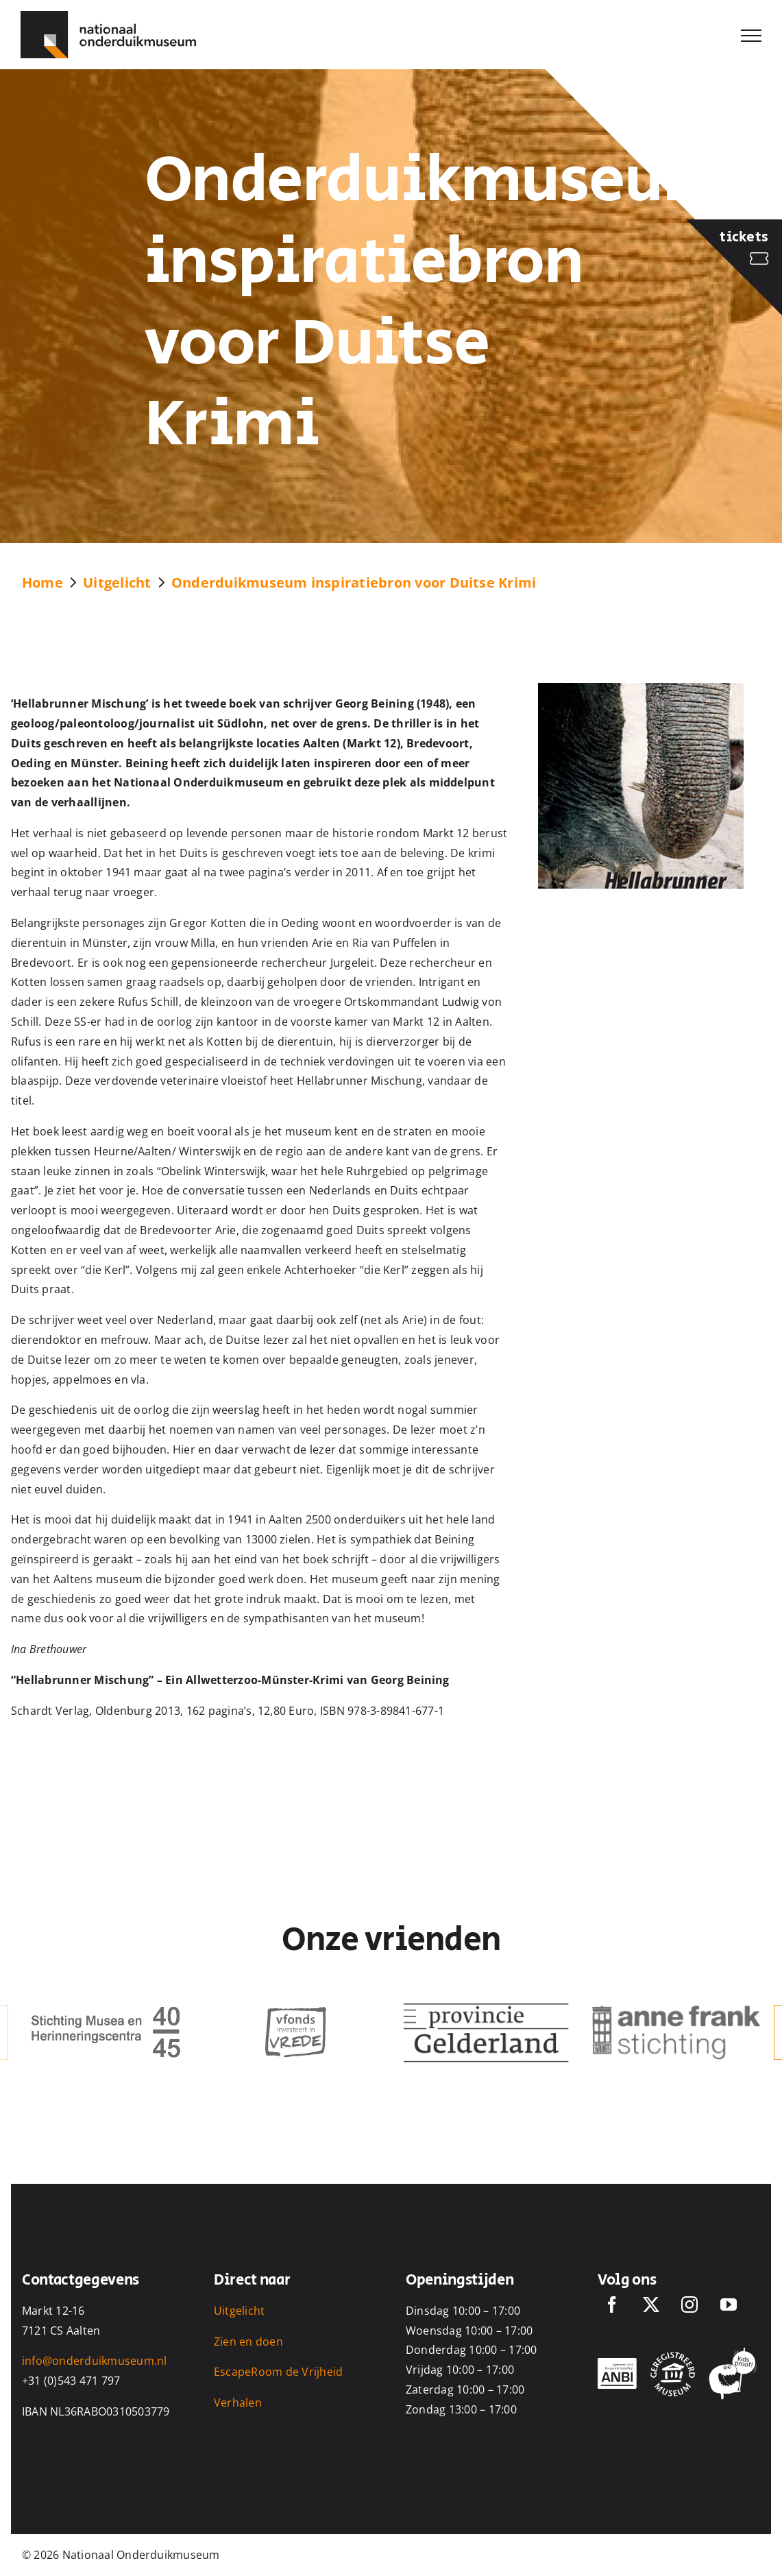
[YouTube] (728, 2304)
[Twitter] (651, 2304)
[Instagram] (689, 2304)
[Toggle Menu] (751, 35)
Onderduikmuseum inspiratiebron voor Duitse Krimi (354, 582)
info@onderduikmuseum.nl (94, 2360)
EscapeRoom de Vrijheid (278, 2371)
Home (42, 582)
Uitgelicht (117, 582)
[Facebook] (612, 2304)
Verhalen (238, 2402)
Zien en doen (248, 2341)
